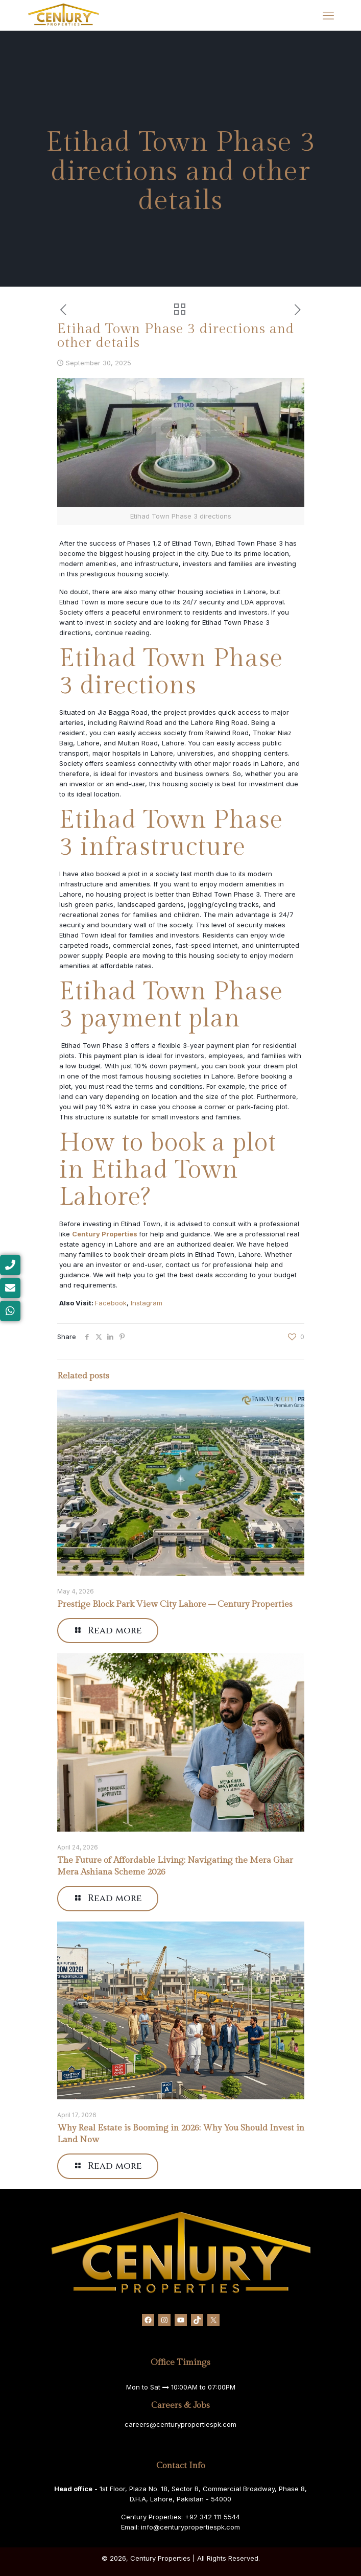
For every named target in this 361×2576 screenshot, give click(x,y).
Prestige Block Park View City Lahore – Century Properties (175, 1604)
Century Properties (104, 1234)
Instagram (146, 1303)
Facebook (111, 1303)
